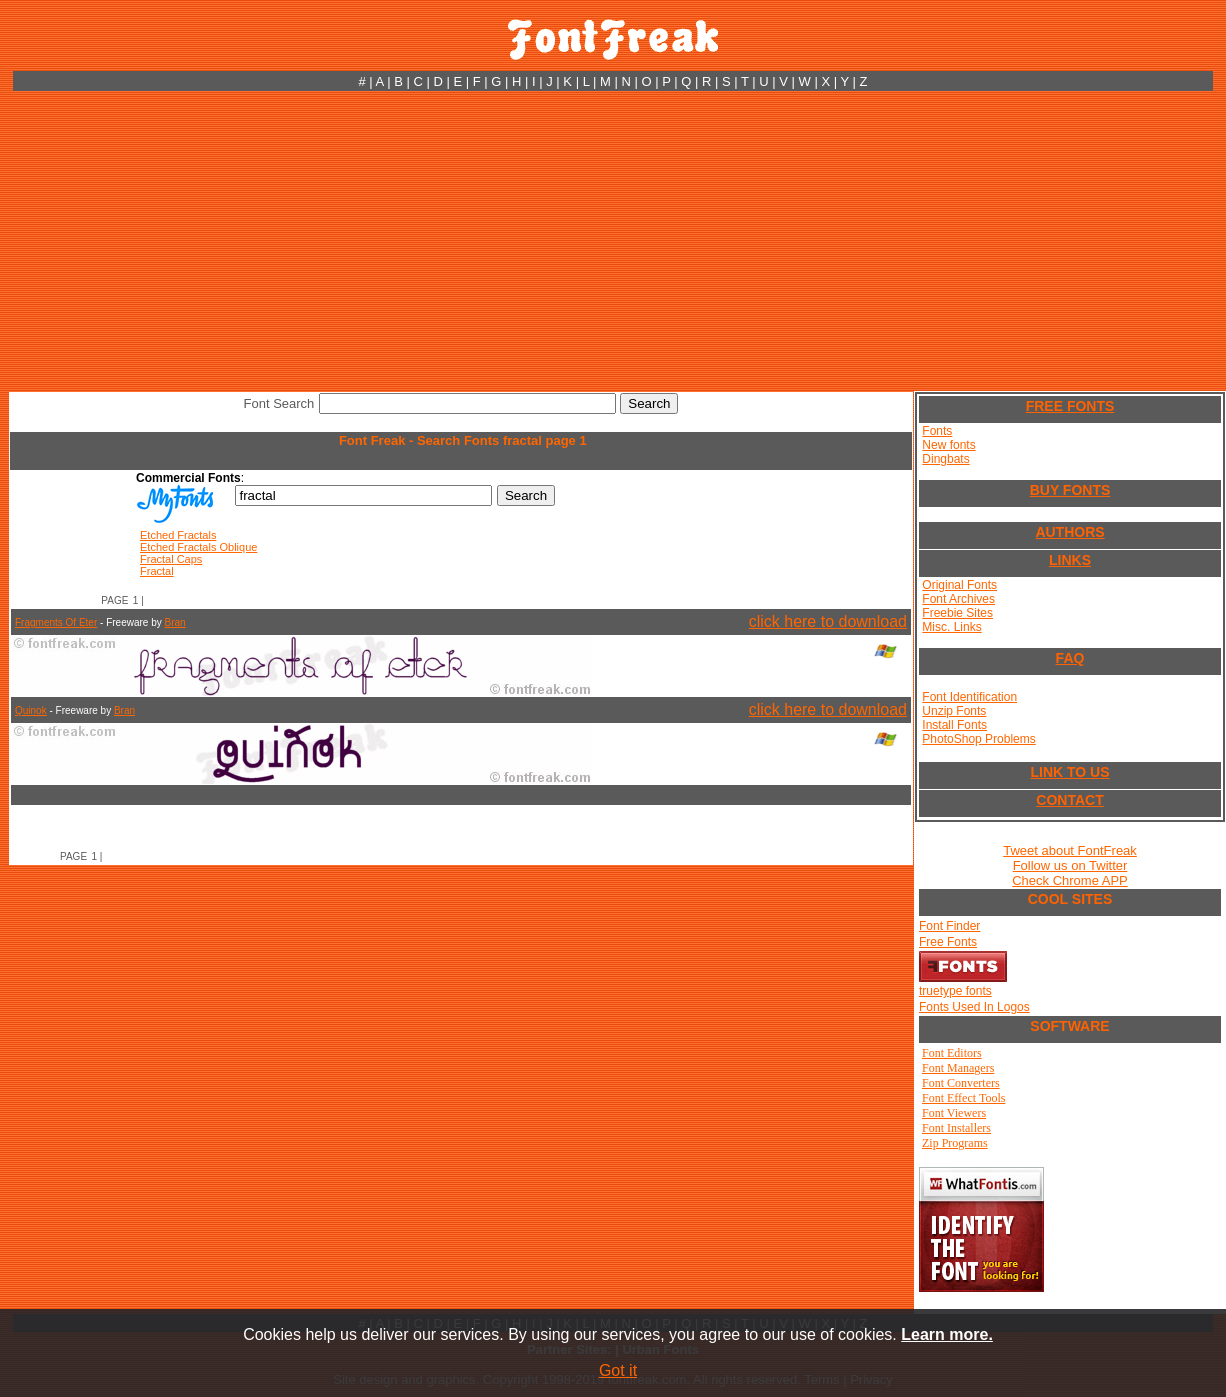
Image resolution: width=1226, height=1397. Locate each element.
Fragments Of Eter (56, 622)
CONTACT (1069, 800)
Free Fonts (948, 942)
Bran (175, 622)
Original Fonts (959, 585)
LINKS (1070, 560)
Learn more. (947, 1334)
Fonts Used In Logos (974, 1007)
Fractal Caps (171, 559)
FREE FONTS (1070, 406)
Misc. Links (951, 627)
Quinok (31, 710)
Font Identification (969, 697)
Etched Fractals (178, 535)
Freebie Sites (957, 613)
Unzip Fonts (954, 711)
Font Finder (949, 926)
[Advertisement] (613, 241)
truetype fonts (955, 991)
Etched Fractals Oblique (198, 547)
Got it (618, 1370)
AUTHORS (1069, 532)
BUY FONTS (1070, 490)
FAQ (1070, 658)
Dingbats (945, 459)
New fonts (948, 445)
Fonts (937, 431)
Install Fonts (954, 725)
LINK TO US (1069, 772)
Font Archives (958, 599)
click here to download (828, 621)
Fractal (157, 571)
